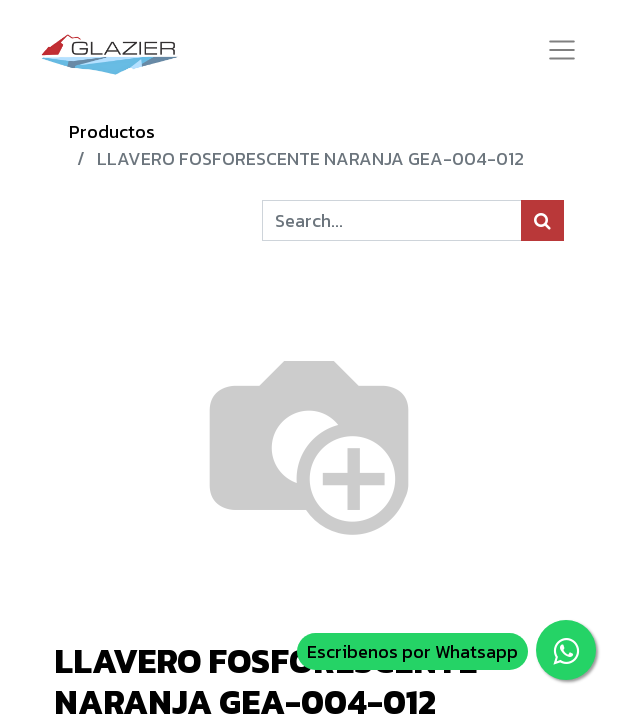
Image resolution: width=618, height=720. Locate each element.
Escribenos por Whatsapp (412, 651)
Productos (112, 131)
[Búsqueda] (542, 220)
